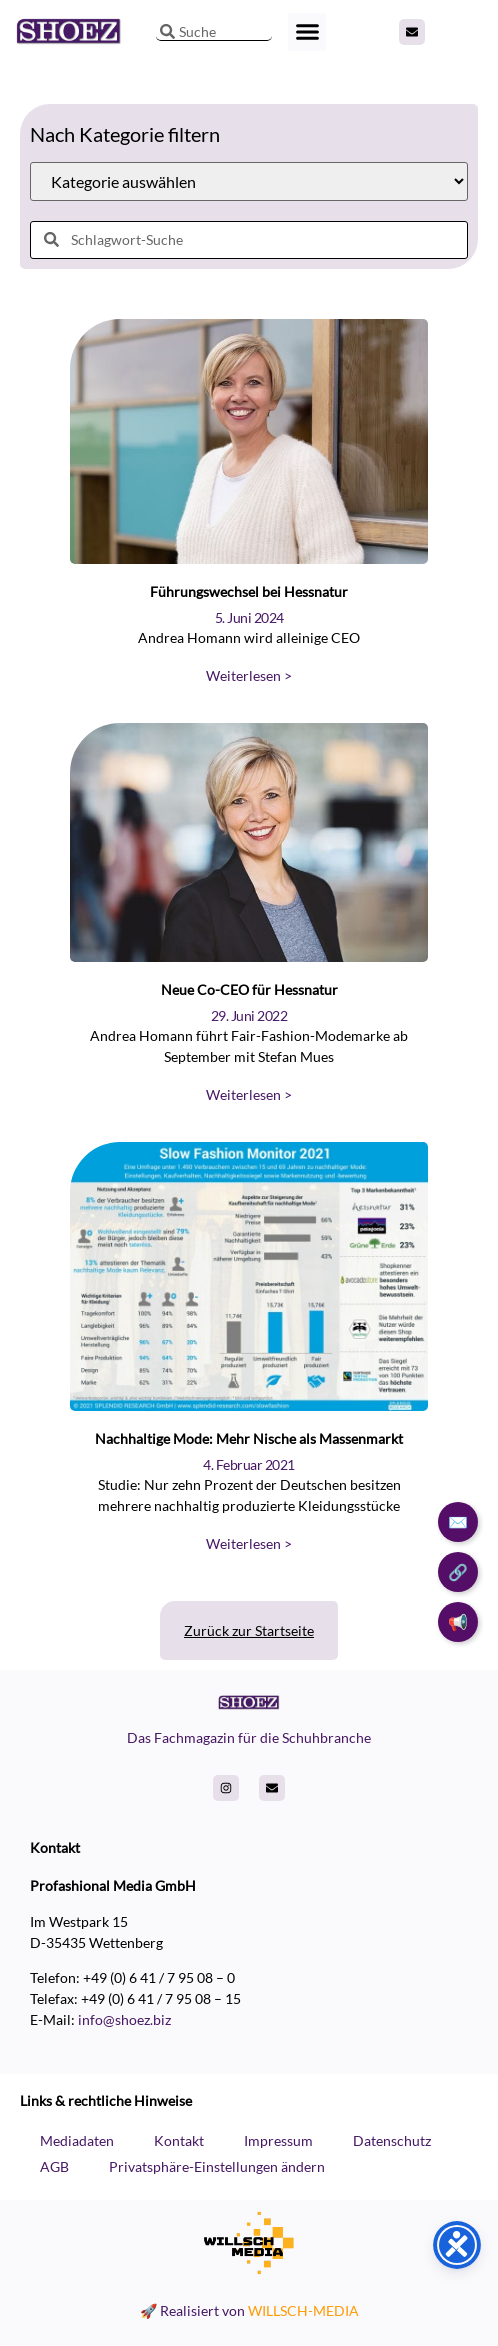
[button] (307, 32)
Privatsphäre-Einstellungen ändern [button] (217, 2166)
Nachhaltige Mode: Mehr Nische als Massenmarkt (249, 1438)
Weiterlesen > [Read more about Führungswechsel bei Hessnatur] (249, 675)
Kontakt (179, 2140)
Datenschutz (392, 2140)
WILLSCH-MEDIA (303, 2310)
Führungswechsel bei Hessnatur (249, 591)
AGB (54, 2166)
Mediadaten (77, 2140)
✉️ (458, 1521)
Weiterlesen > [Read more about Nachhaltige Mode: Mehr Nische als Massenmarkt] (249, 1543)
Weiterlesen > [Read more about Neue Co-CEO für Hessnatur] (249, 1094)
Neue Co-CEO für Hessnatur (249, 989)
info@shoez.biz (124, 2019)
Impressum (278, 2140)
